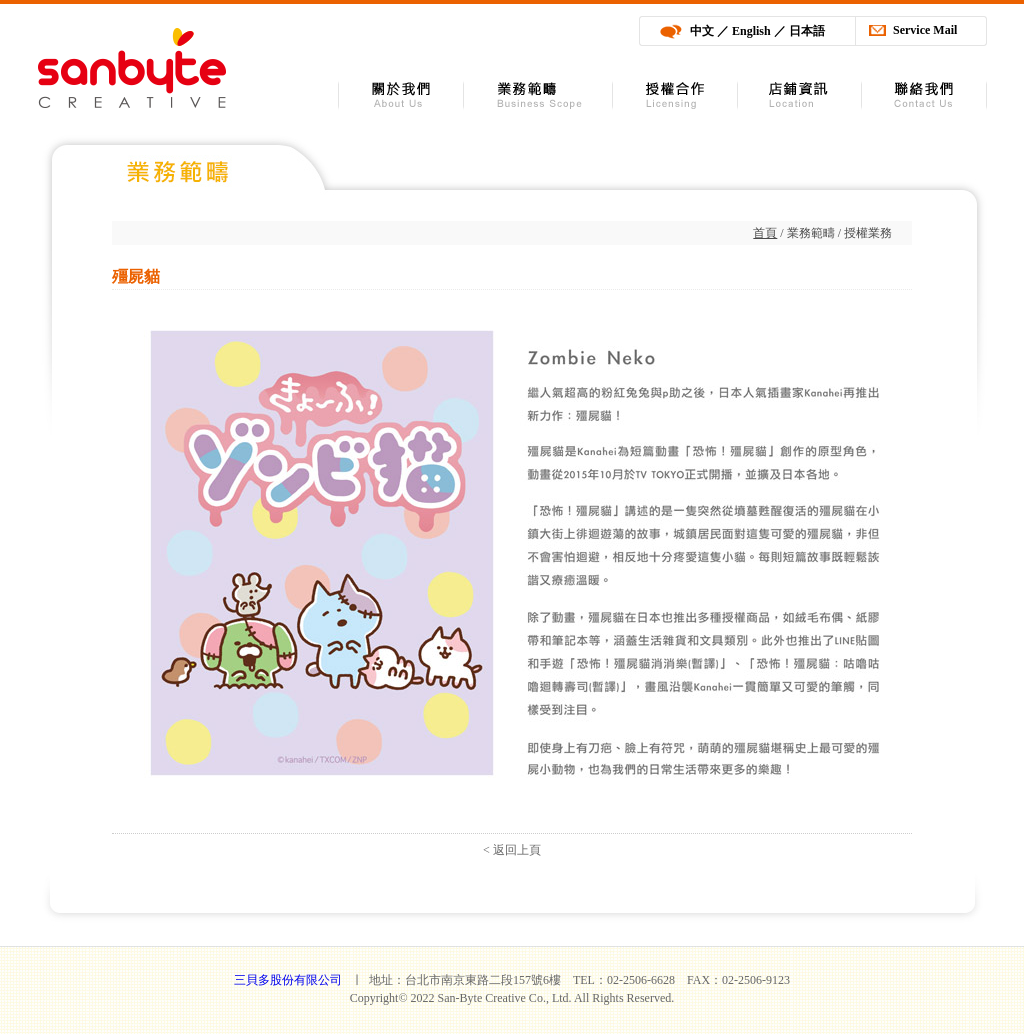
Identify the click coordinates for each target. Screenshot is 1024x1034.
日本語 (807, 31)
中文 (702, 31)
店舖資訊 (800, 95)
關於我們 (401, 95)
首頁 (765, 233)
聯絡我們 (924, 95)
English (751, 31)
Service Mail (925, 30)
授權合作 (675, 95)
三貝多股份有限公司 (131, 67)
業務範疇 (538, 95)
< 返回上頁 (512, 850)
